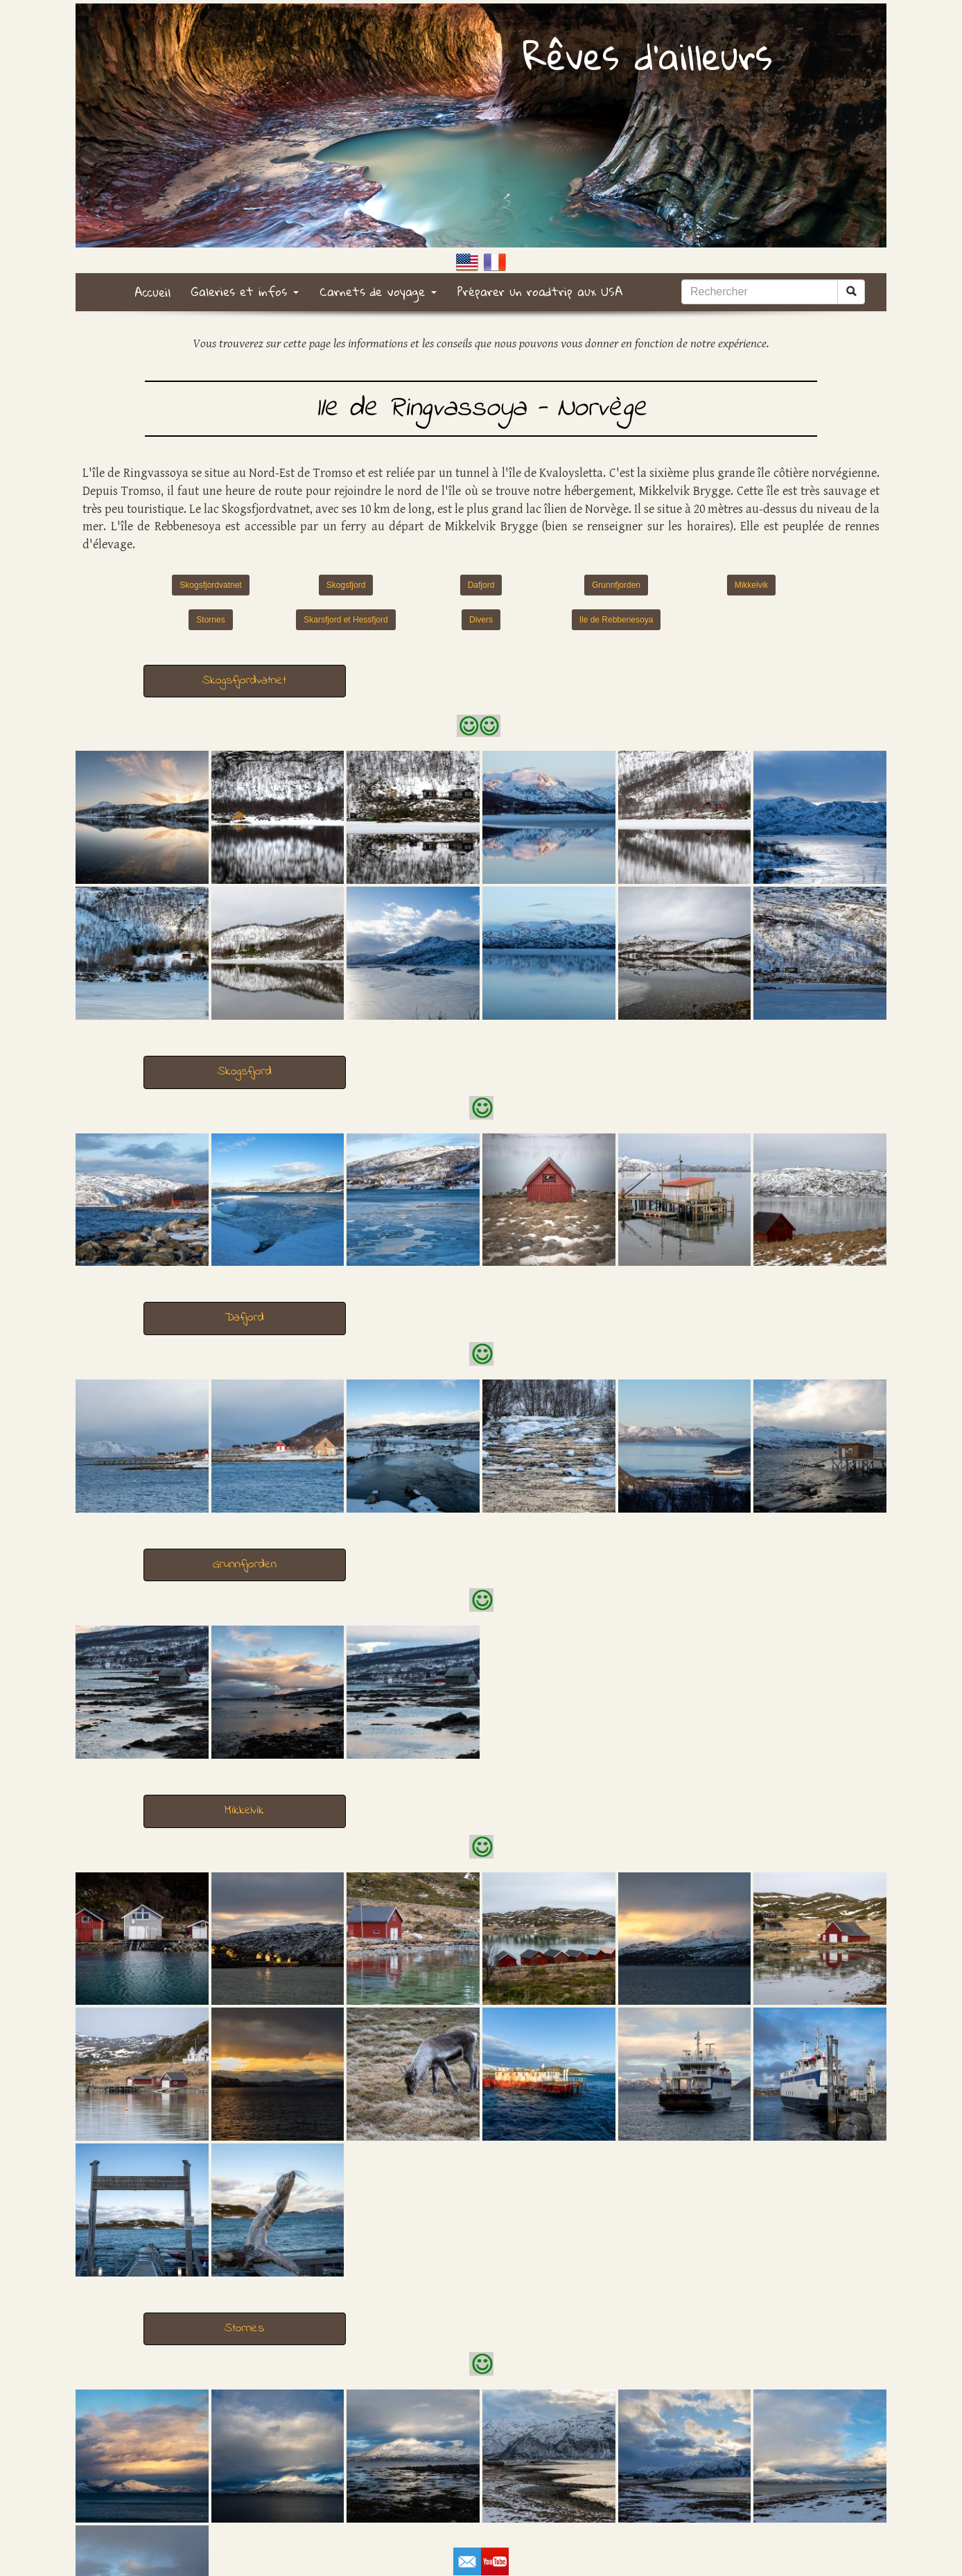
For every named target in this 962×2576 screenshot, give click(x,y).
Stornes (210, 620)
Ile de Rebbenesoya (616, 620)
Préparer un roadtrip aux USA (540, 291)
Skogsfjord (346, 585)
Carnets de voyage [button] (378, 291)
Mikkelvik (752, 585)
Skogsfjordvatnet (210, 585)
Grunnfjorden (616, 585)
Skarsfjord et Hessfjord (345, 620)
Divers (481, 620)
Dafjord (481, 585)
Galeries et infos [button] (245, 291)
